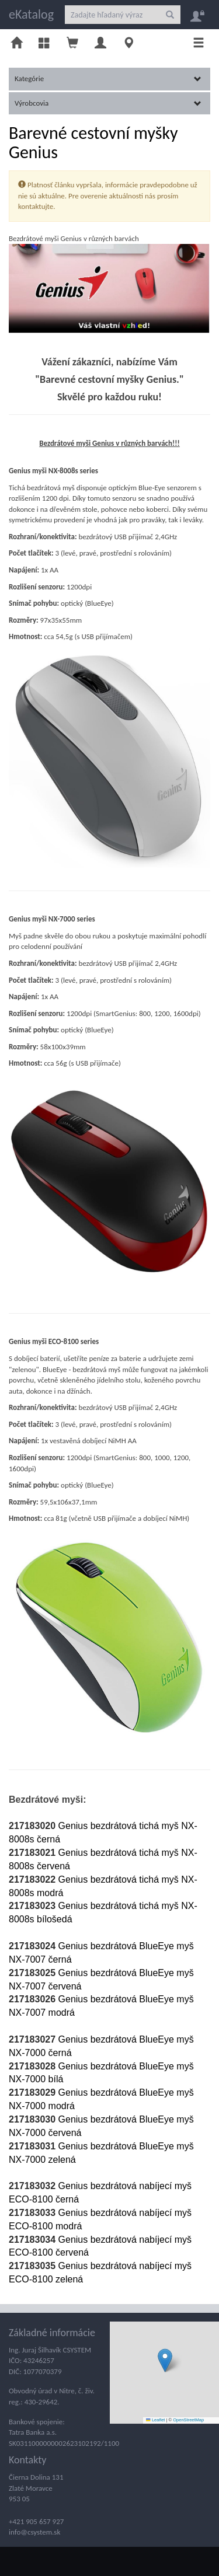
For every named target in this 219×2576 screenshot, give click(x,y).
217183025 (33, 1973)
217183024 (33, 1946)
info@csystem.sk (34, 2532)
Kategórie (108, 78)
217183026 (33, 1999)
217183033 (33, 2213)
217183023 (33, 1906)
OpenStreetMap (188, 2420)
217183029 (33, 2092)
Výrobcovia (108, 103)
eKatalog (31, 14)
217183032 (33, 2186)
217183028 (33, 2066)
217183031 (33, 2146)
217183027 (32, 2039)
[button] (165, 2360)
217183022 (33, 1879)
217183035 (33, 2266)
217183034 (33, 2240)
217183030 (33, 2119)
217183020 (33, 1826)
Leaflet (155, 2420)
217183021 (33, 1853)
